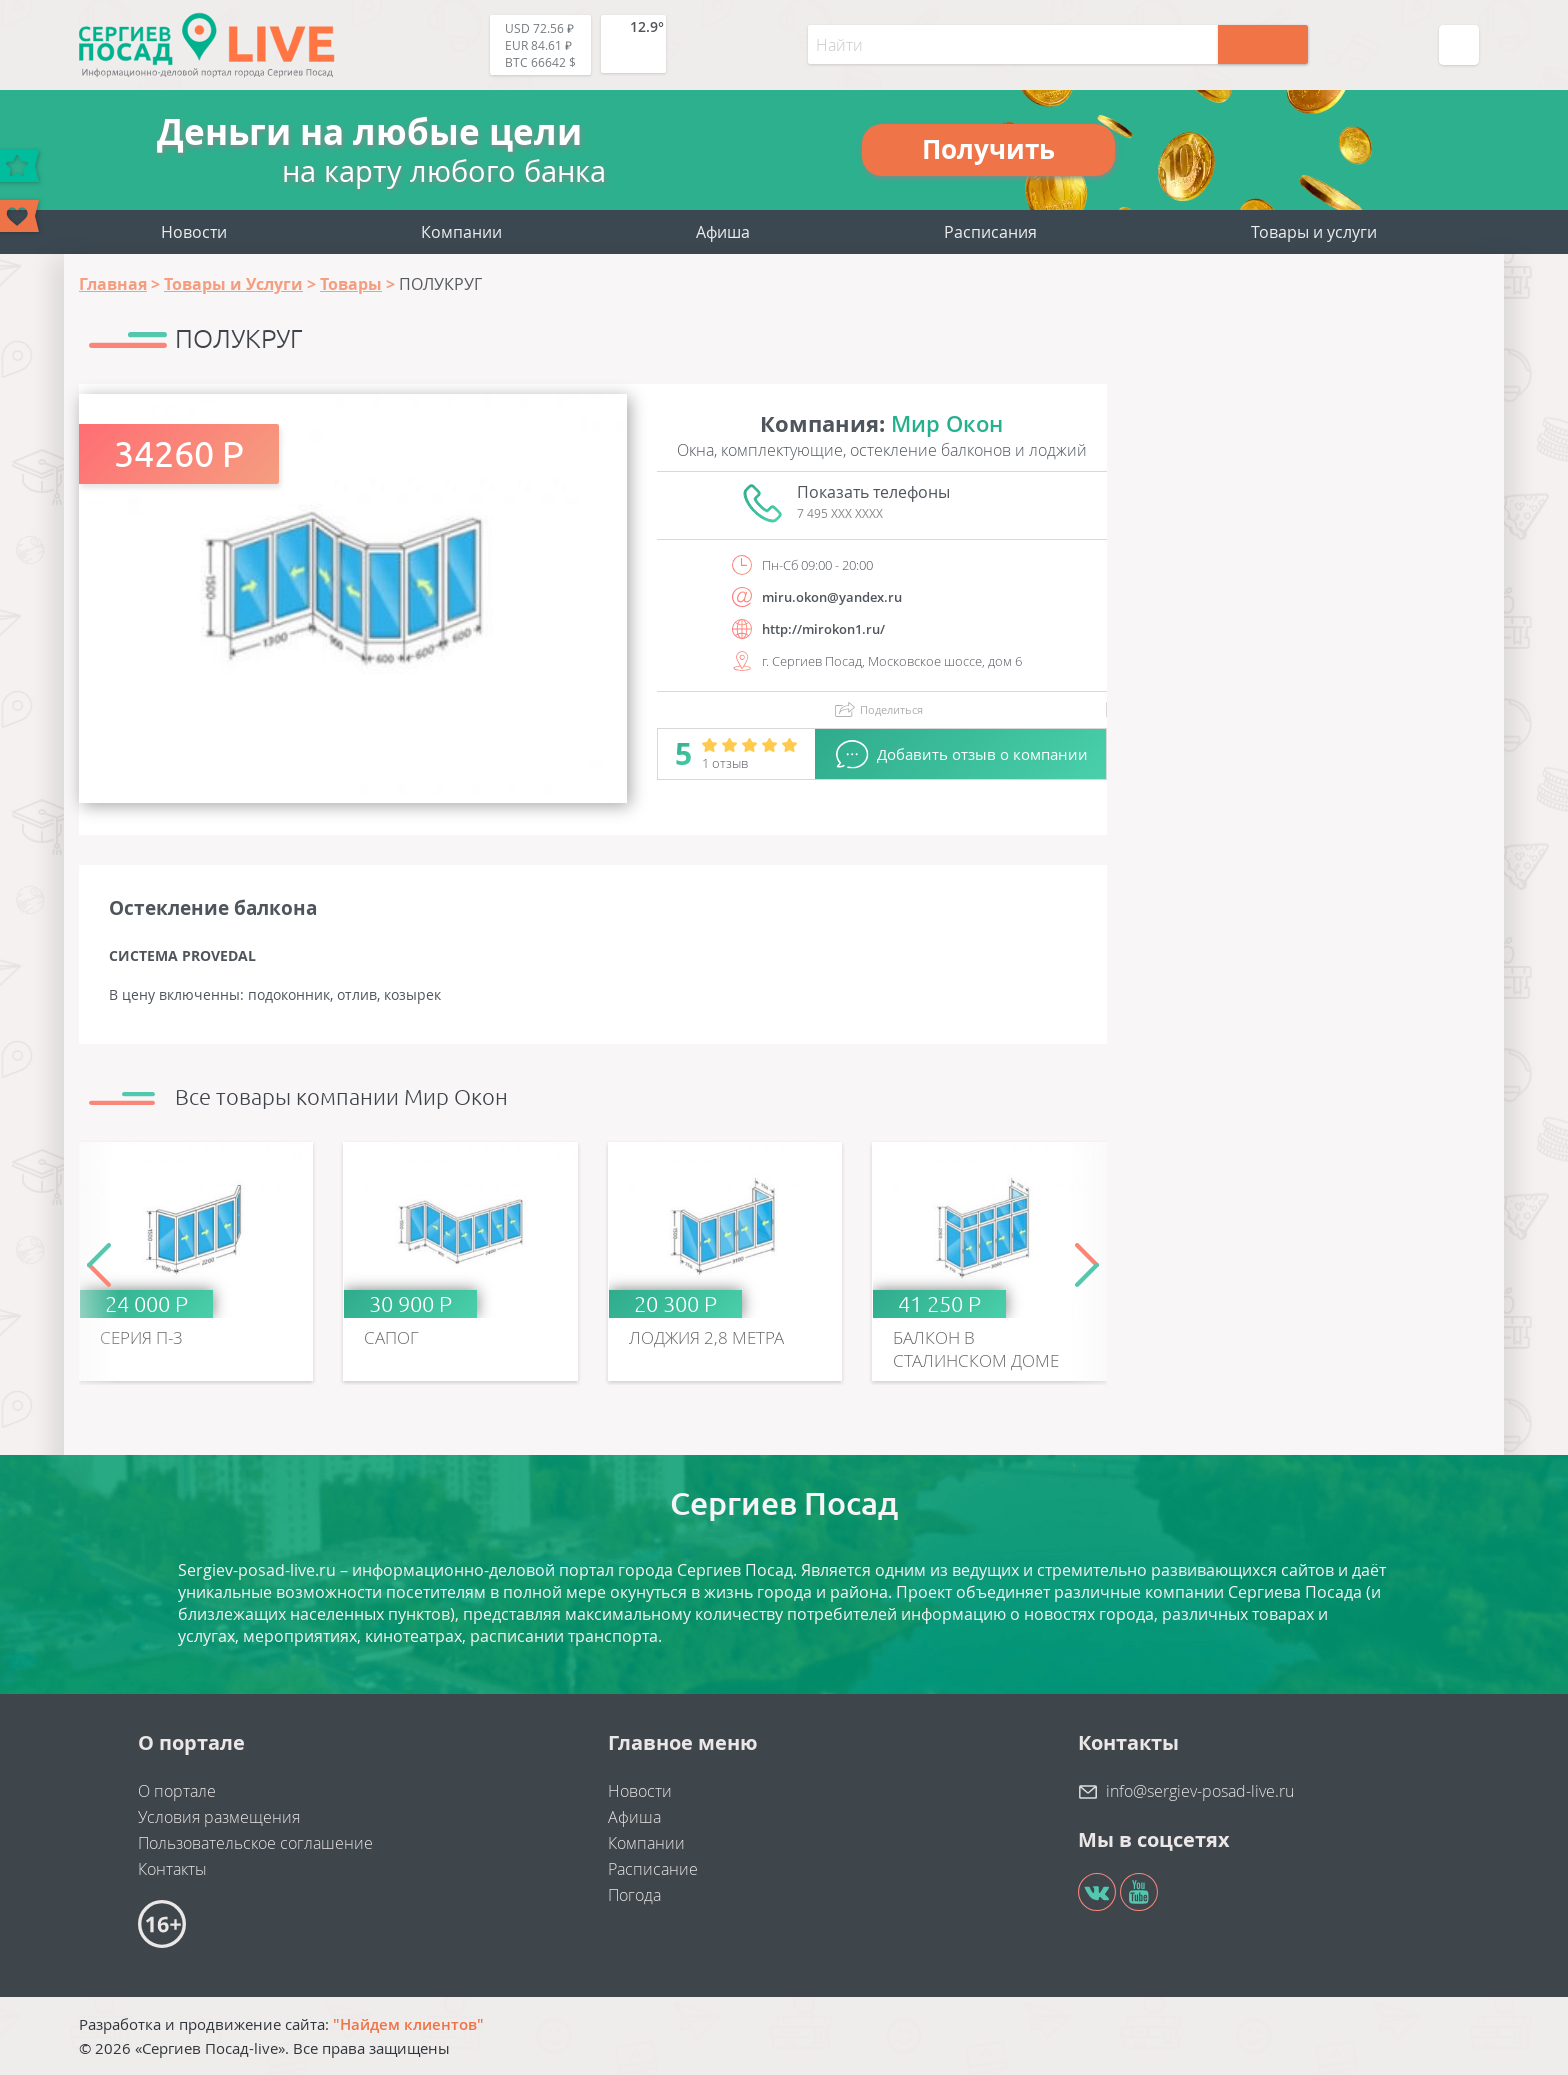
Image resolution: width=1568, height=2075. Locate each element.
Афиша (723, 232)
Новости (194, 232)
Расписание (653, 1869)
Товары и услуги (1314, 232)
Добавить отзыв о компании (982, 754)
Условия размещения (219, 1817)
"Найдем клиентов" (408, 2024)
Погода (634, 1895)
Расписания (990, 232)
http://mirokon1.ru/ (823, 629)
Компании (461, 232)
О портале (177, 1791)
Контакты (172, 1869)
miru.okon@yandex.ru (832, 597)
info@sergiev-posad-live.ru (1200, 1791)
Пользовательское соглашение (255, 1843)
